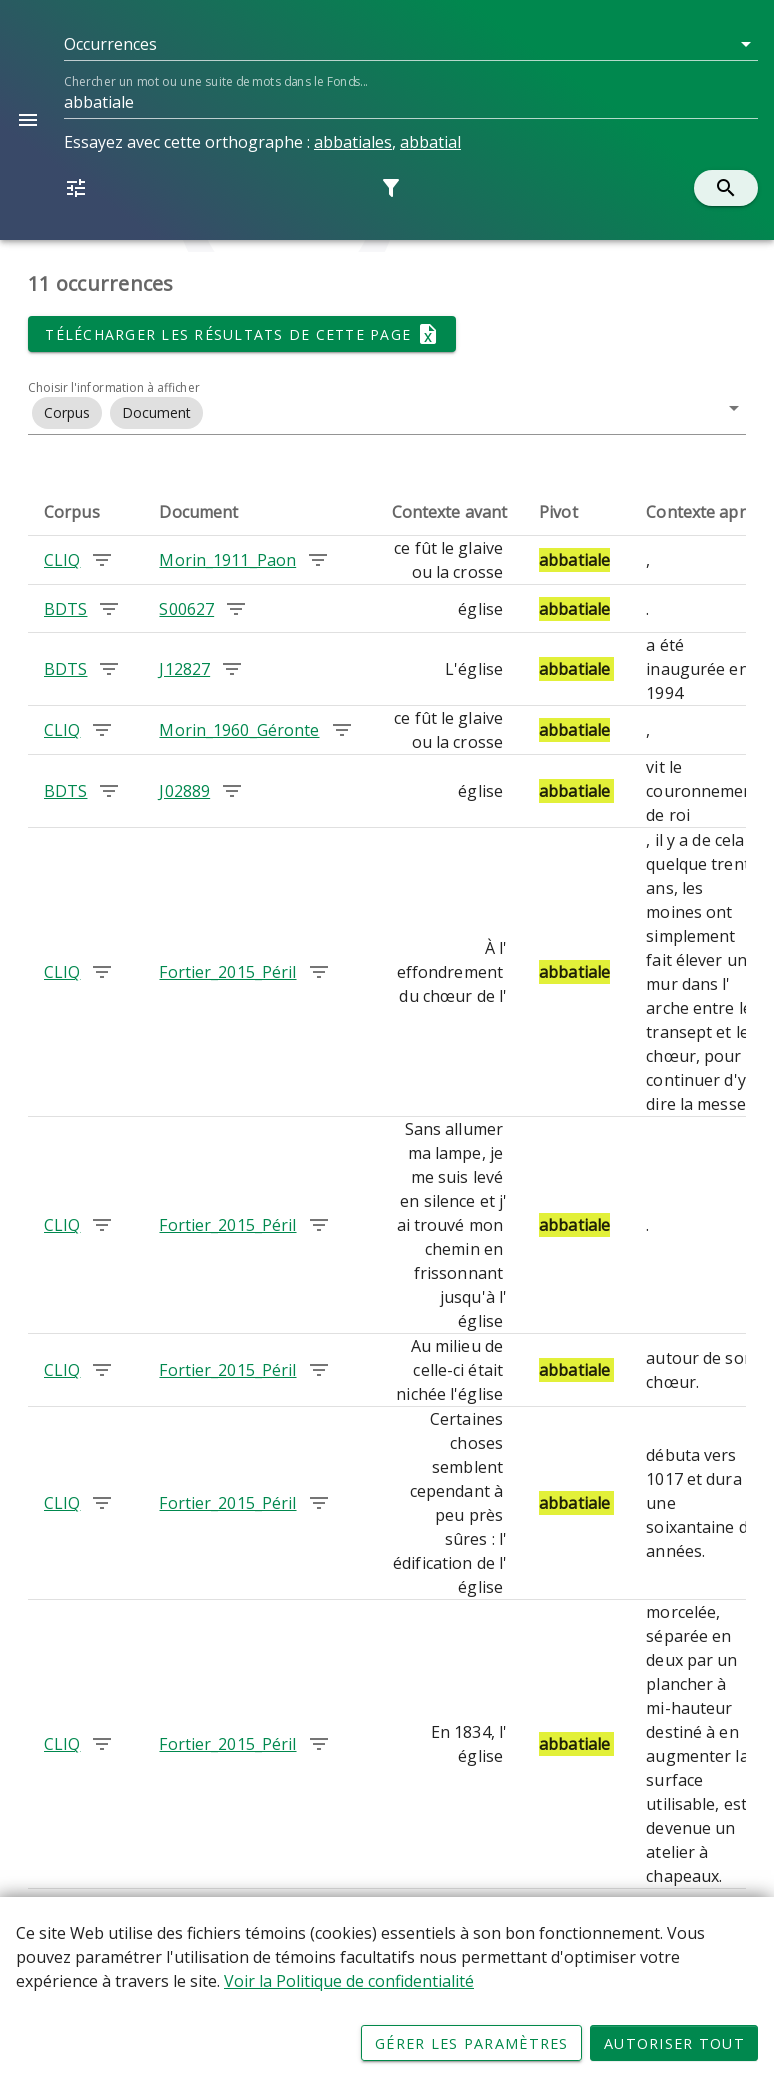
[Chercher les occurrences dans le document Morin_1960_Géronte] (342, 730)
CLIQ (62, 560)
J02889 (184, 791)
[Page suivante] (720, 1918)
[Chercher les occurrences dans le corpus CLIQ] (102, 560)
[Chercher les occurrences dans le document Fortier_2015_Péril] (319, 972)
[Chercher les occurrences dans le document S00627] (236, 609)
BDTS (65, 609)
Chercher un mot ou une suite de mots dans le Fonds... (215, 81)
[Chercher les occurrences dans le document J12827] (232, 669)
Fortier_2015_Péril (227, 972)
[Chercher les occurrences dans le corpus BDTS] (109, 609)
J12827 (184, 669)
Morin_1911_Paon (227, 560)
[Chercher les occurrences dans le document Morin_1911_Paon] (318, 560)
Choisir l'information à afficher (114, 387)
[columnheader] (85, 512)
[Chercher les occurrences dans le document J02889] (232, 791)
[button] (411, 44)
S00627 (186, 609)
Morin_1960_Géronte (239, 730)
